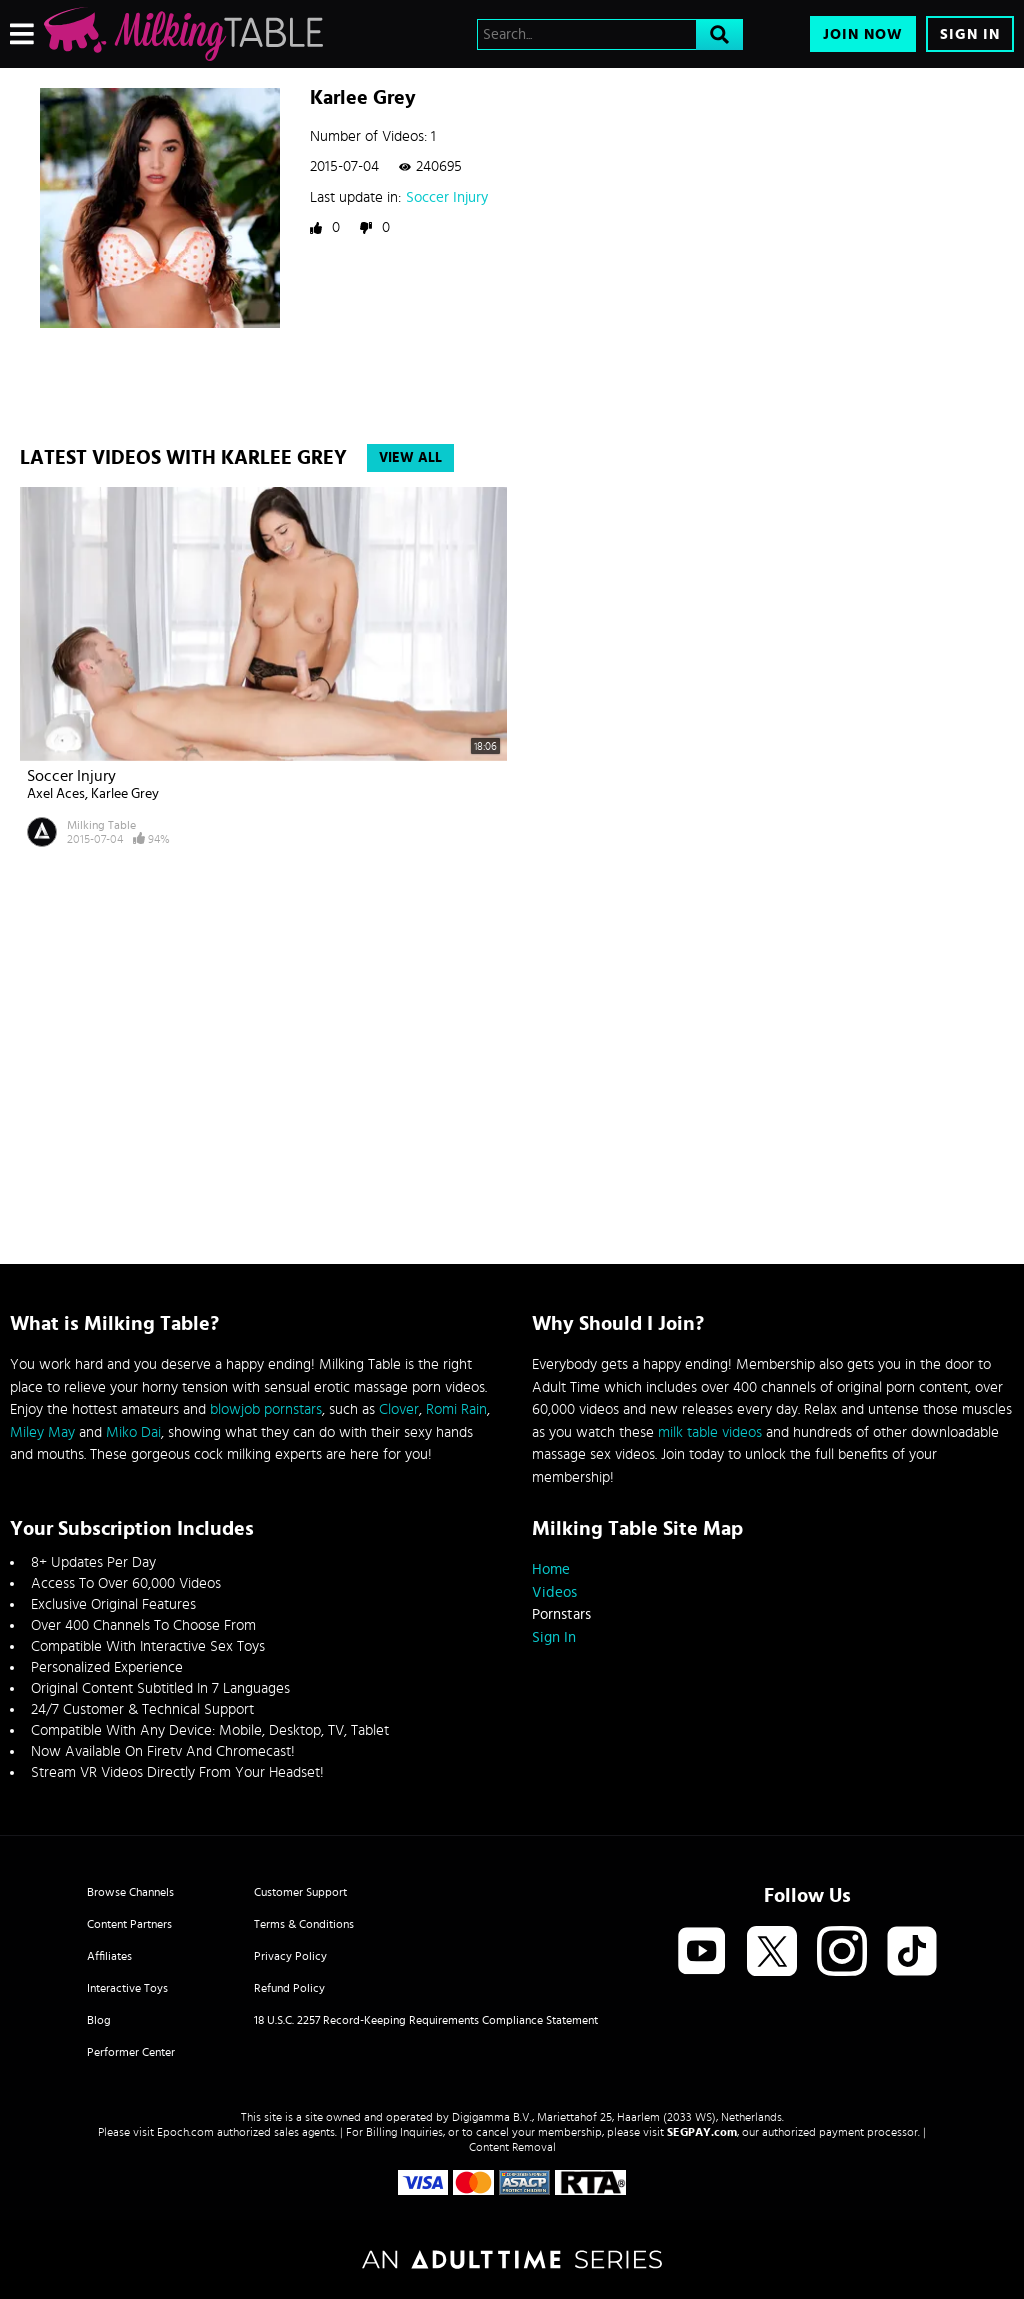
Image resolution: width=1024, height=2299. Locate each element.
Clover (399, 1409)
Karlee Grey (125, 794)
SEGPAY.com (702, 2132)
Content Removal (512, 2147)
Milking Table (101, 825)
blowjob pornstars (266, 1409)
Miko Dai (133, 1432)
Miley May (42, 1432)
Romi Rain (456, 1409)
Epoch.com (185, 2132)
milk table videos (710, 1432)
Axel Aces (56, 794)
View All (410, 458)
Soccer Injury (447, 197)
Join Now (863, 34)
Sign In (970, 34)
